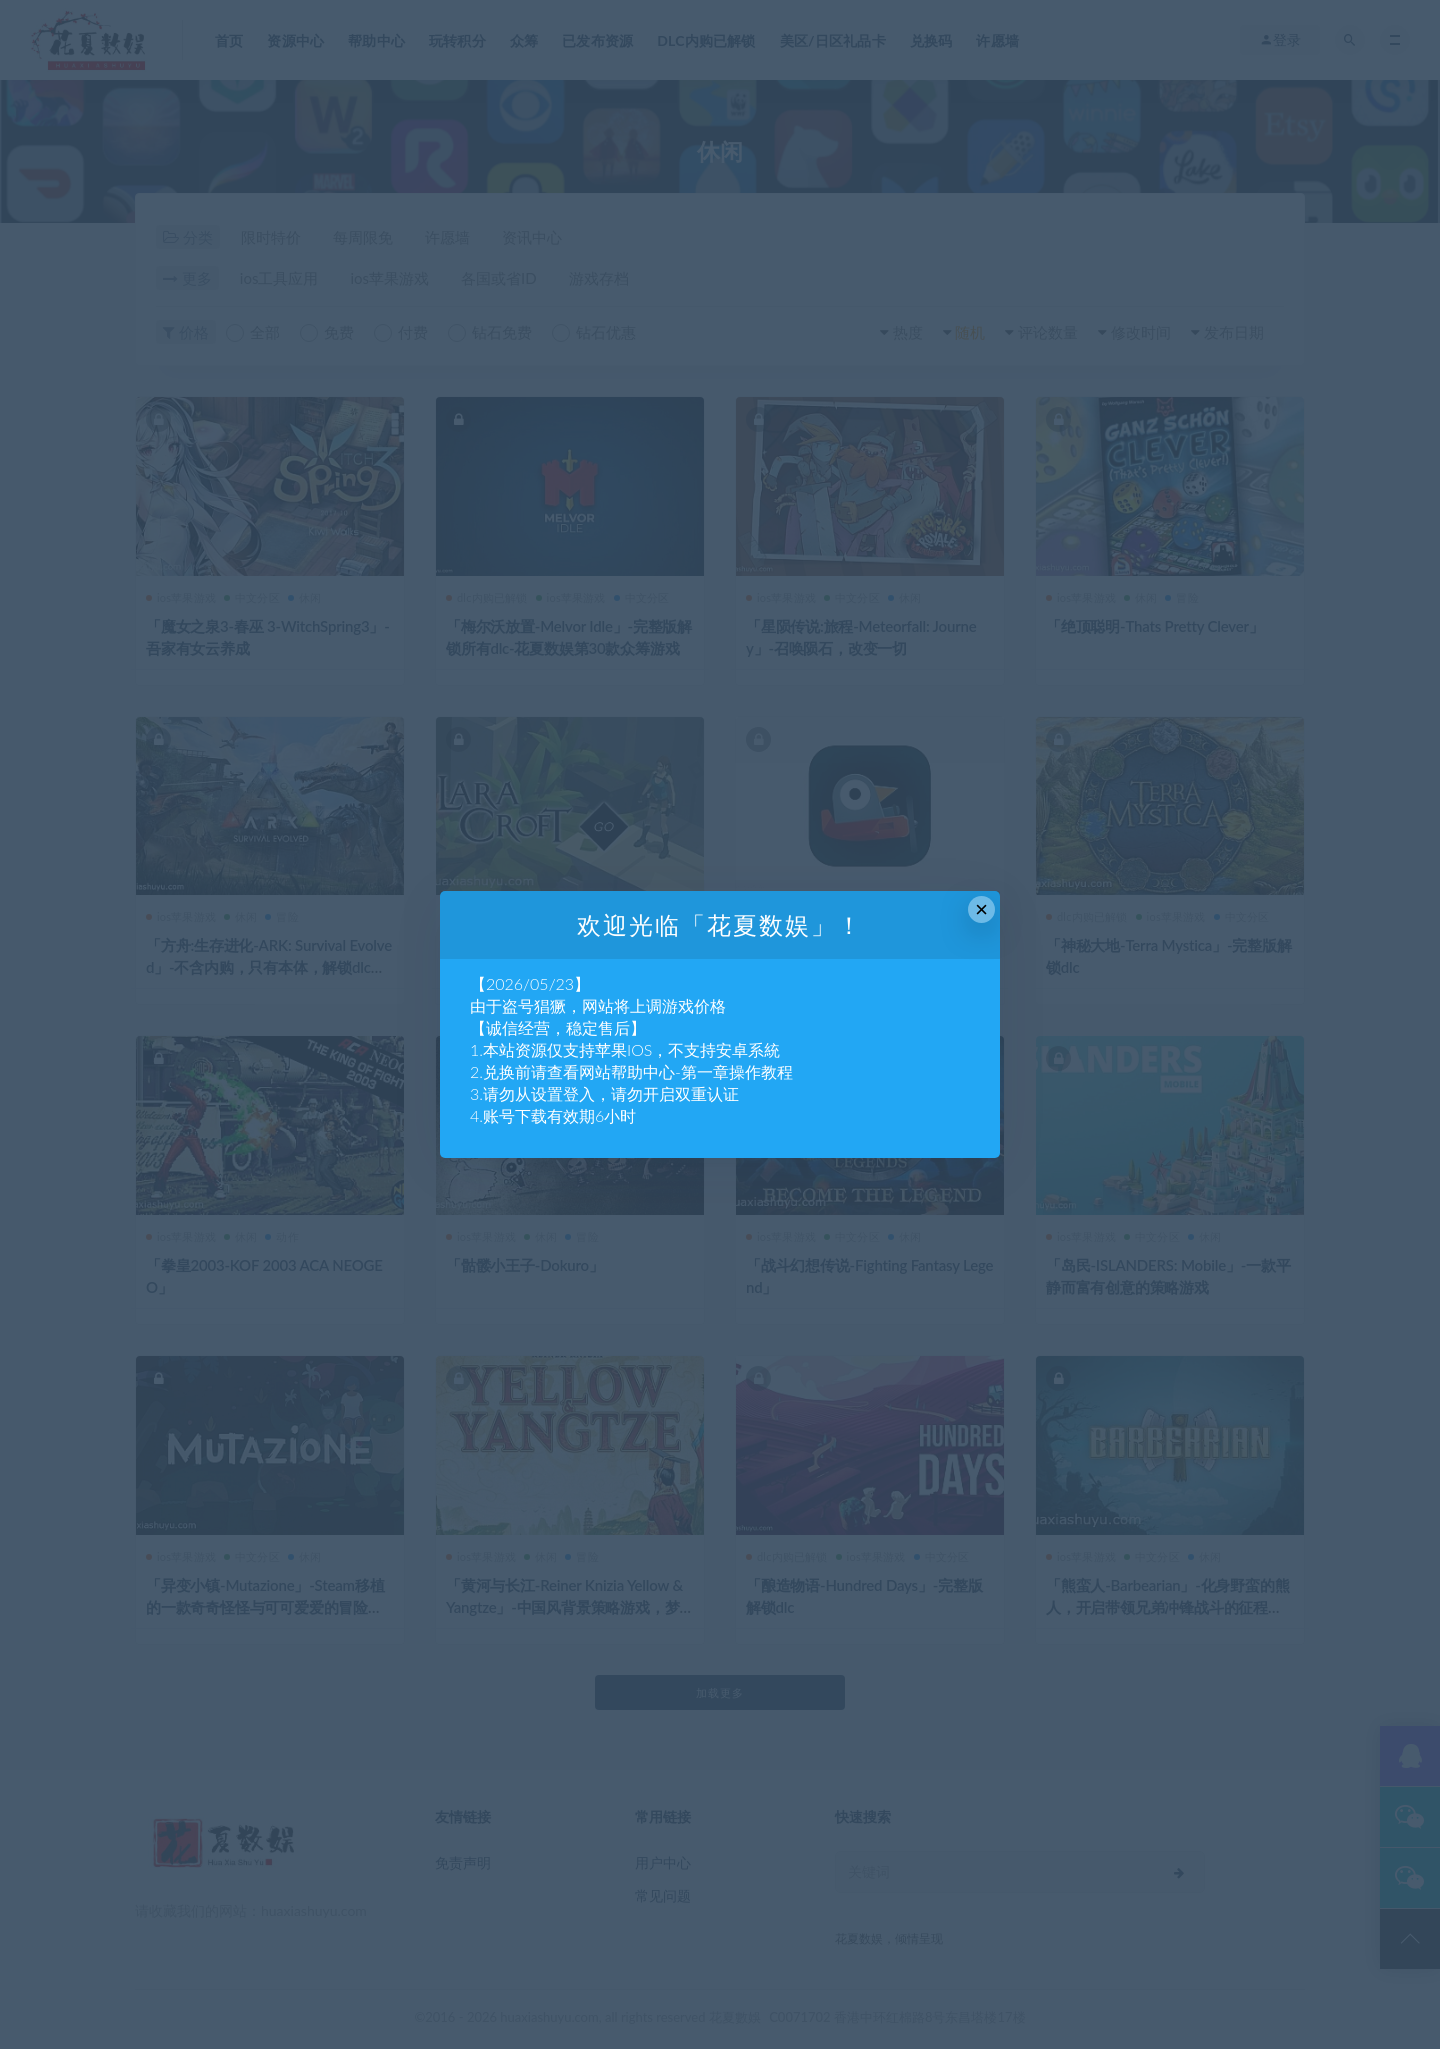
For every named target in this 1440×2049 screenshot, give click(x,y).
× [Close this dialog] (981, 909)
